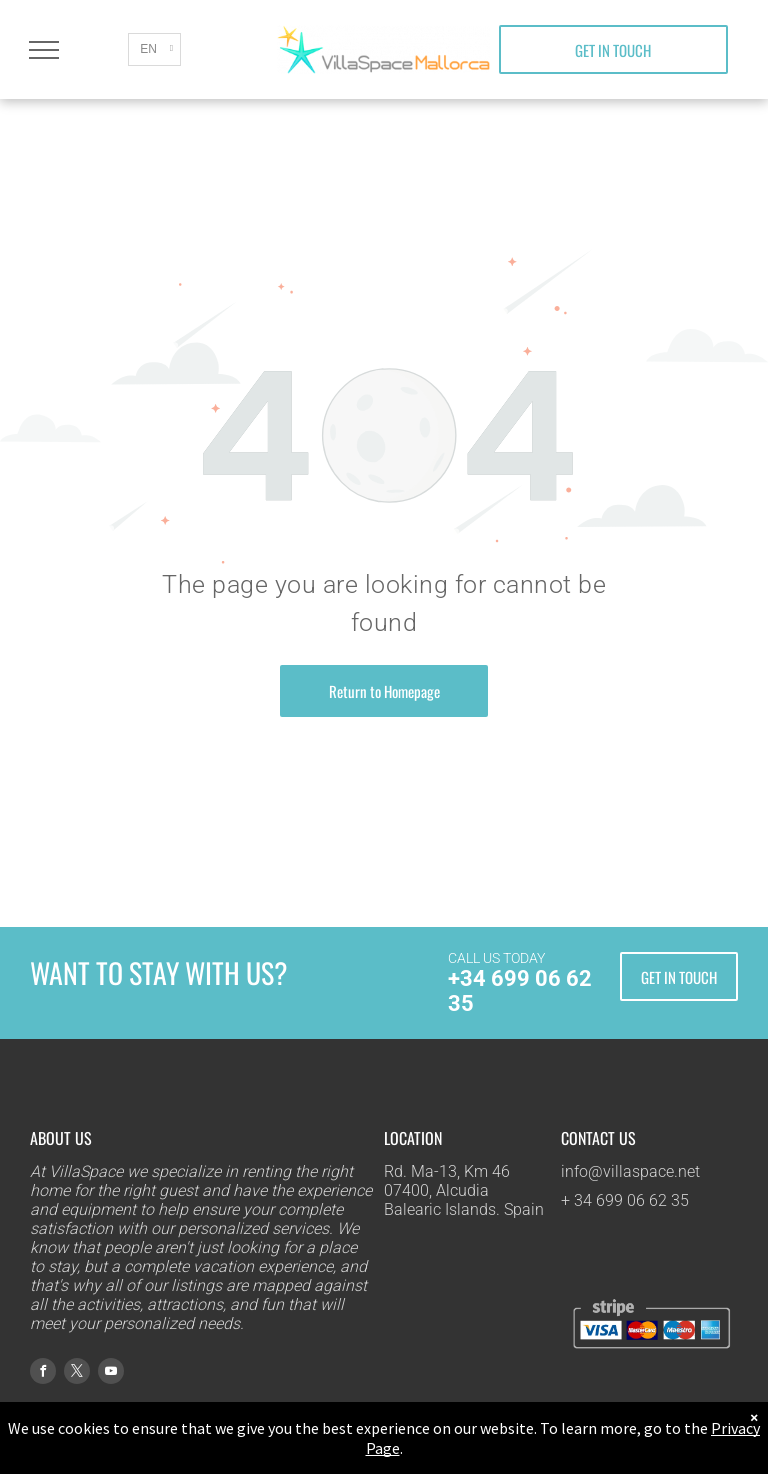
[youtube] (111, 1373)
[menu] (44, 50)
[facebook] (43, 1373)
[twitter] (77, 1373)
